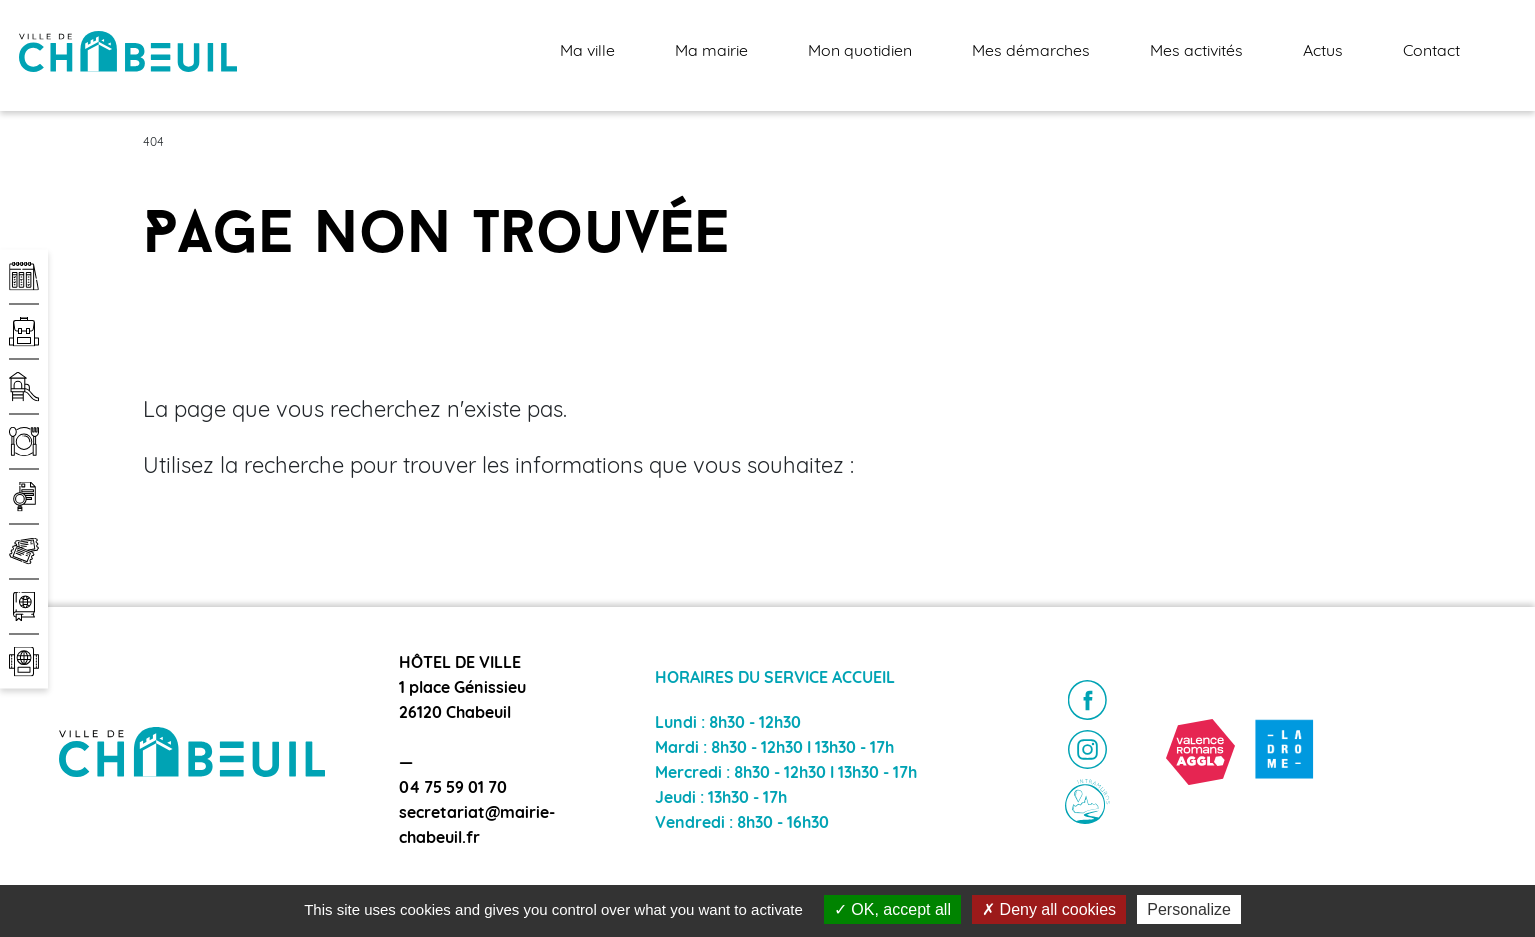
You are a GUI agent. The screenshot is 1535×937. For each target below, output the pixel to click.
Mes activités (1196, 52)
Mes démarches (1031, 52)
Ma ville (587, 52)
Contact (1431, 52)
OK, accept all (892, 909)
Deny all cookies (1049, 909)
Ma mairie (711, 52)
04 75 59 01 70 (453, 789)
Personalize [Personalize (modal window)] (1189, 909)
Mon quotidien (860, 52)
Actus (1323, 52)
